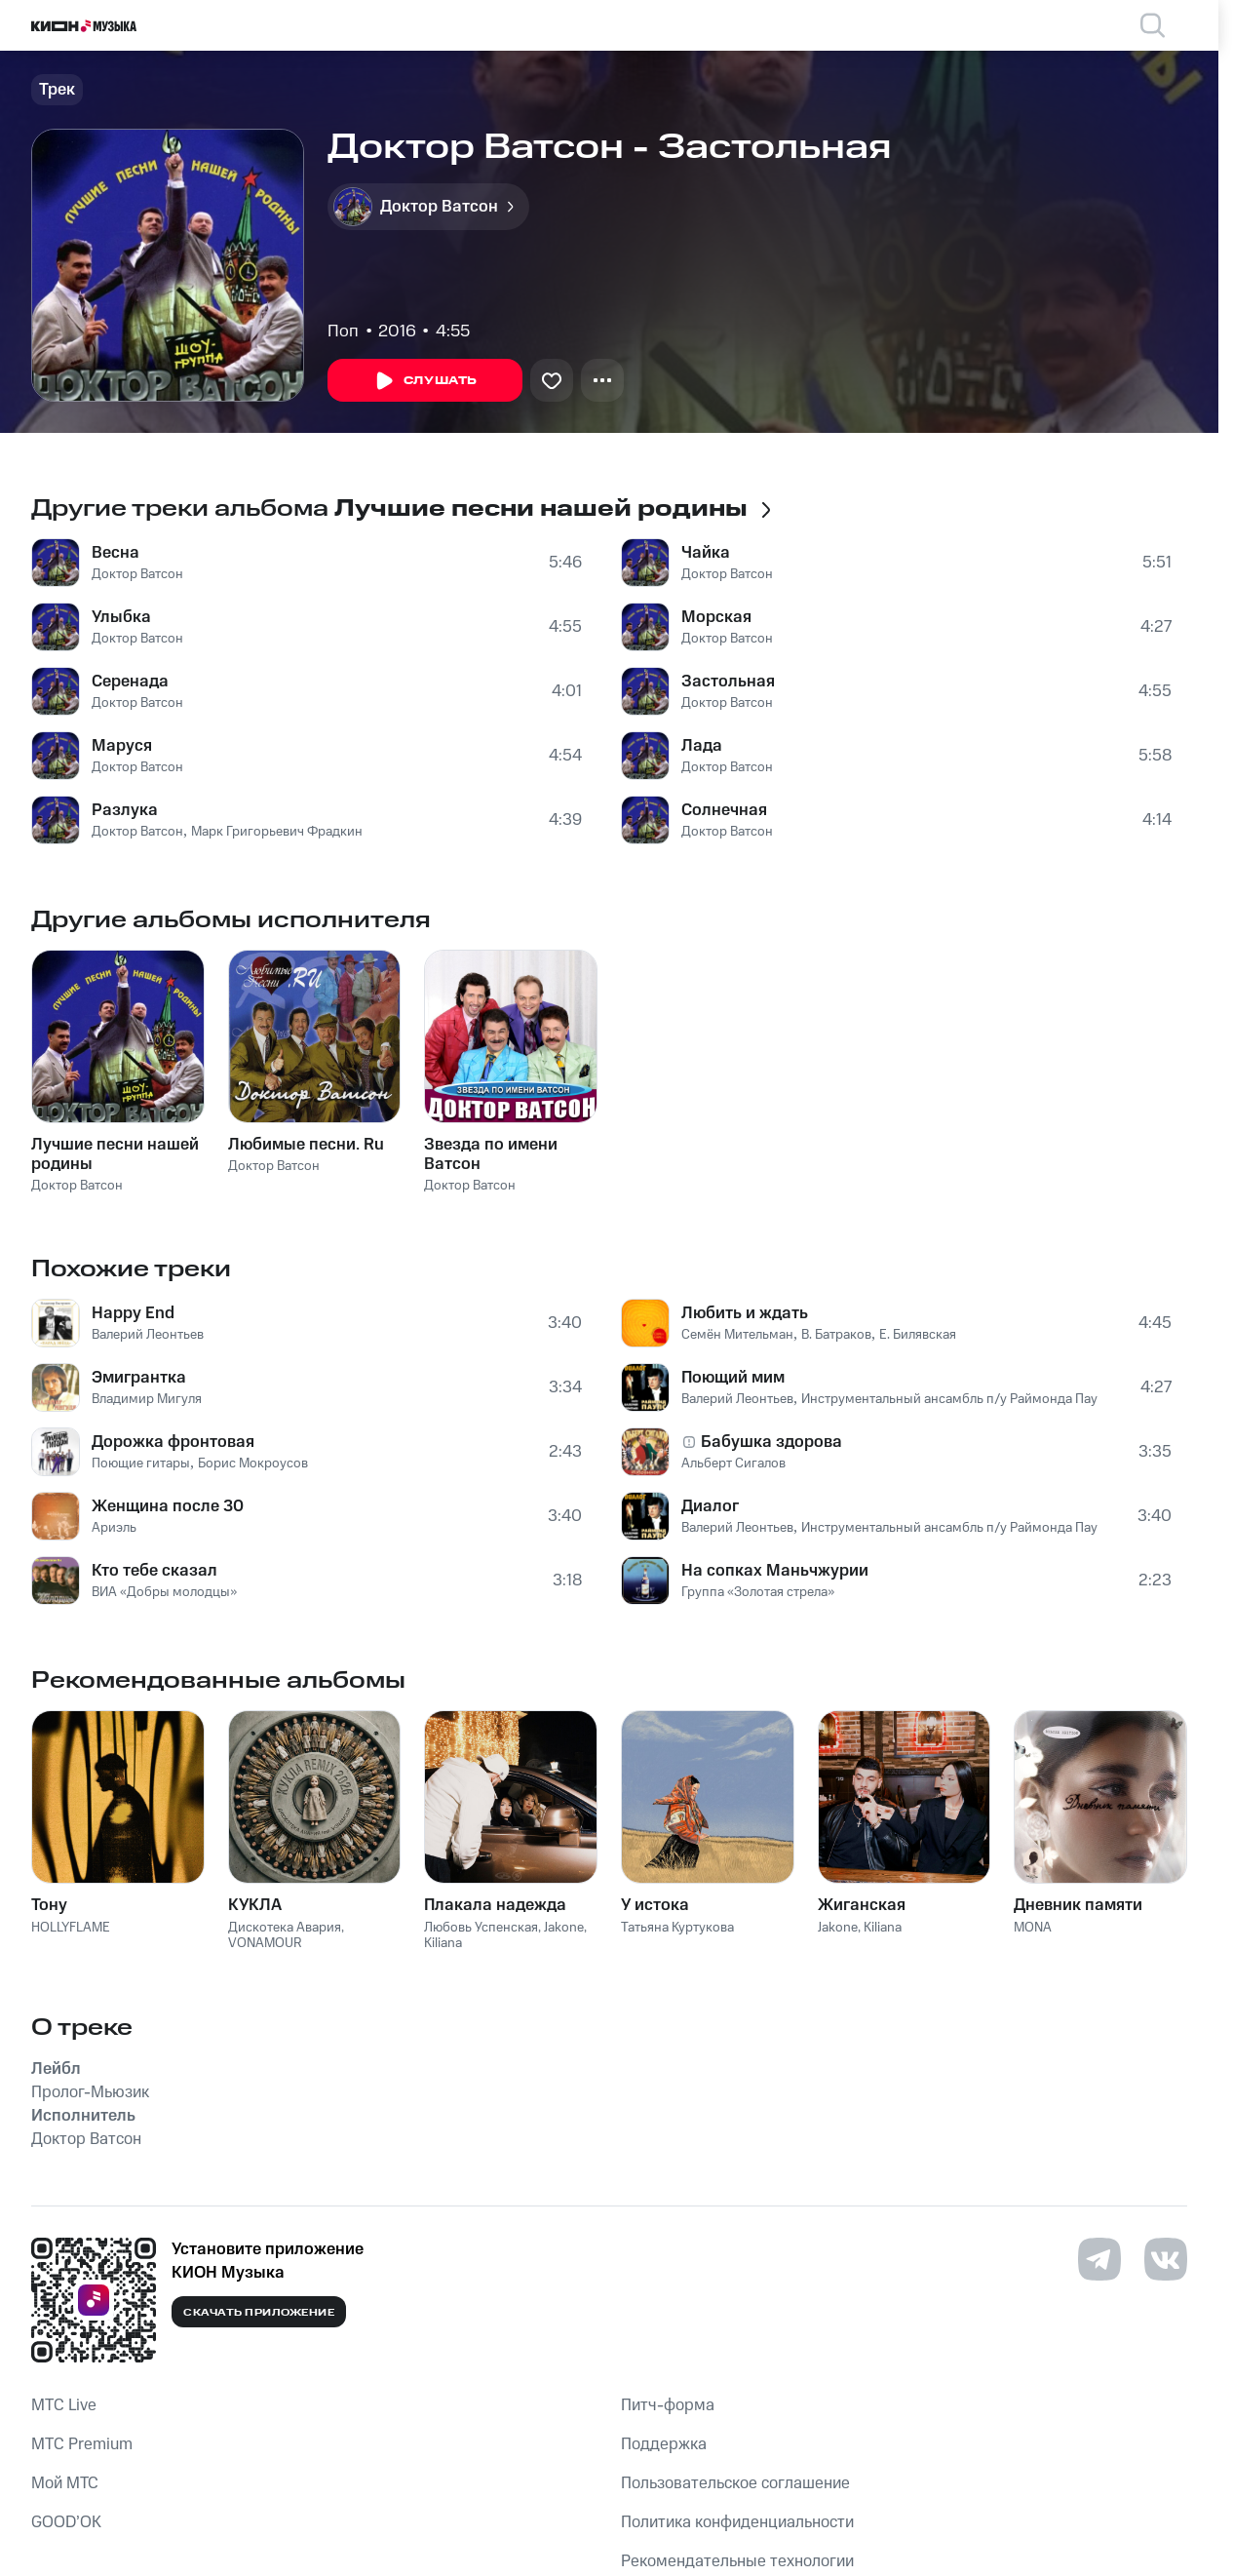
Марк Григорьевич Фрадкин (277, 831)
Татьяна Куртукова (677, 1927)
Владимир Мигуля (147, 1399)
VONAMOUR (265, 1943)
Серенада (130, 681)
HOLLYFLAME (70, 1927)
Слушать (425, 381)
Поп (343, 331)
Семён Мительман (737, 1335)
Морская (716, 617)
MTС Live (63, 2405)
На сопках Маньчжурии (774, 1570)
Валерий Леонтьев (148, 1335)
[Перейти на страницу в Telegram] (1099, 2259)
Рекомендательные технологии (737, 2561)
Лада (701, 746)
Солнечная (724, 810)
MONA (1033, 1927)
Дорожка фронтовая (173, 1442)
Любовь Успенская (481, 1927)
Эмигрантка (139, 1377)
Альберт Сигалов (733, 1463)
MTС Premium (82, 2444)
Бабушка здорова (771, 1442)
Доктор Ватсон (137, 574)
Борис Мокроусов (253, 1463)
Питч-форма (667, 2405)
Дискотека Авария (284, 1927)
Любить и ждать (744, 1313)
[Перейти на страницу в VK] (1165, 2259)
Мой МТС (64, 2483)
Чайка (705, 553)
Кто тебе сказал (154, 1570)
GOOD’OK (66, 2522)
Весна (115, 553)
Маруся (122, 746)
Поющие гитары (141, 1463)
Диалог (710, 1506)
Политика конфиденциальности (737, 2522)
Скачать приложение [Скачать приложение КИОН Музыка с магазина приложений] (258, 2313)
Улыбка (121, 617)
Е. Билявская (917, 1335)
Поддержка (664, 2444)
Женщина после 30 (168, 1506)
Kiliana (443, 1943)
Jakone (564, 1927)
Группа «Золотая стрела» (757, 1592)
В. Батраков (836, 1335)
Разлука (125, 810)
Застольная (728, 681)
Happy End (133, 1313)
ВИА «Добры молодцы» (164, 1592)
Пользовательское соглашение (735, 2483)
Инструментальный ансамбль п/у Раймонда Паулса (959, 1399)
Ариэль (114, 1528)
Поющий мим (733, 1377)
